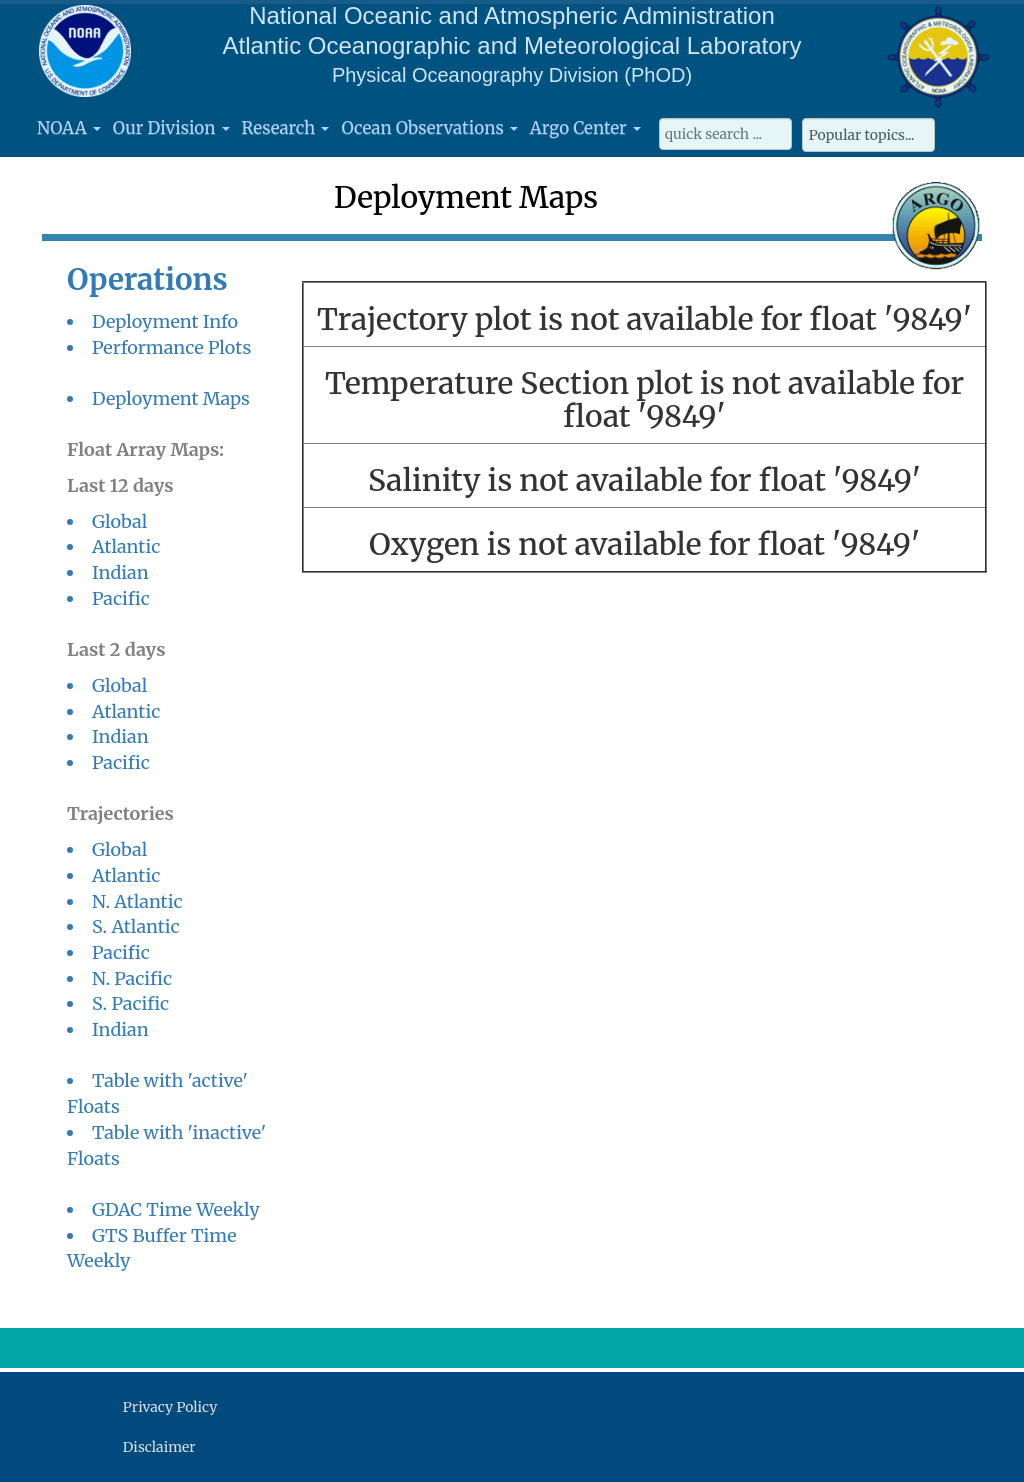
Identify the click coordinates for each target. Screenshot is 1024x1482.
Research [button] (286, 128)
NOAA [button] (69, 128)
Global (119, 521)
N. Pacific (132, 978)
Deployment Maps (171, 398)
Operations (147, 279)
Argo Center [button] (585, 128)
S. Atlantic (136, 926)
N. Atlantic (137, 901)
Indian (120, 572)
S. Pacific (130, 1003)
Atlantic (126, 546)
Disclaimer (159, 1447)
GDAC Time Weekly (176, 1209)
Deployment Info (165, 321)
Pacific (121, 598)
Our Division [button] (171, 128)
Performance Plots (171, 347)
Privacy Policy (170, 1407)
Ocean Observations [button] (429, 128)
